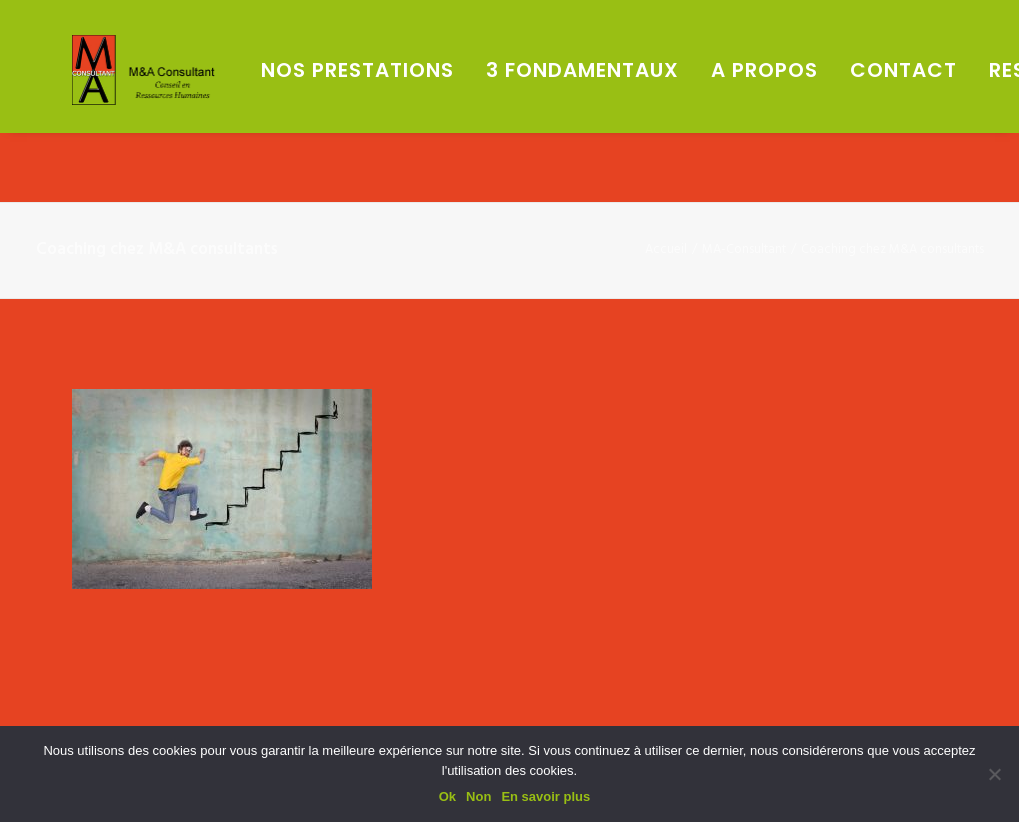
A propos (846, 105)
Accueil (666, 249)
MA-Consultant (744, 249)
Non (478, 796)
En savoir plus (545, 796)
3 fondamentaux (664, 105)
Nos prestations (439, 105)
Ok (447, 796)
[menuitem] (446, 105)
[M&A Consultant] (189, 105)
